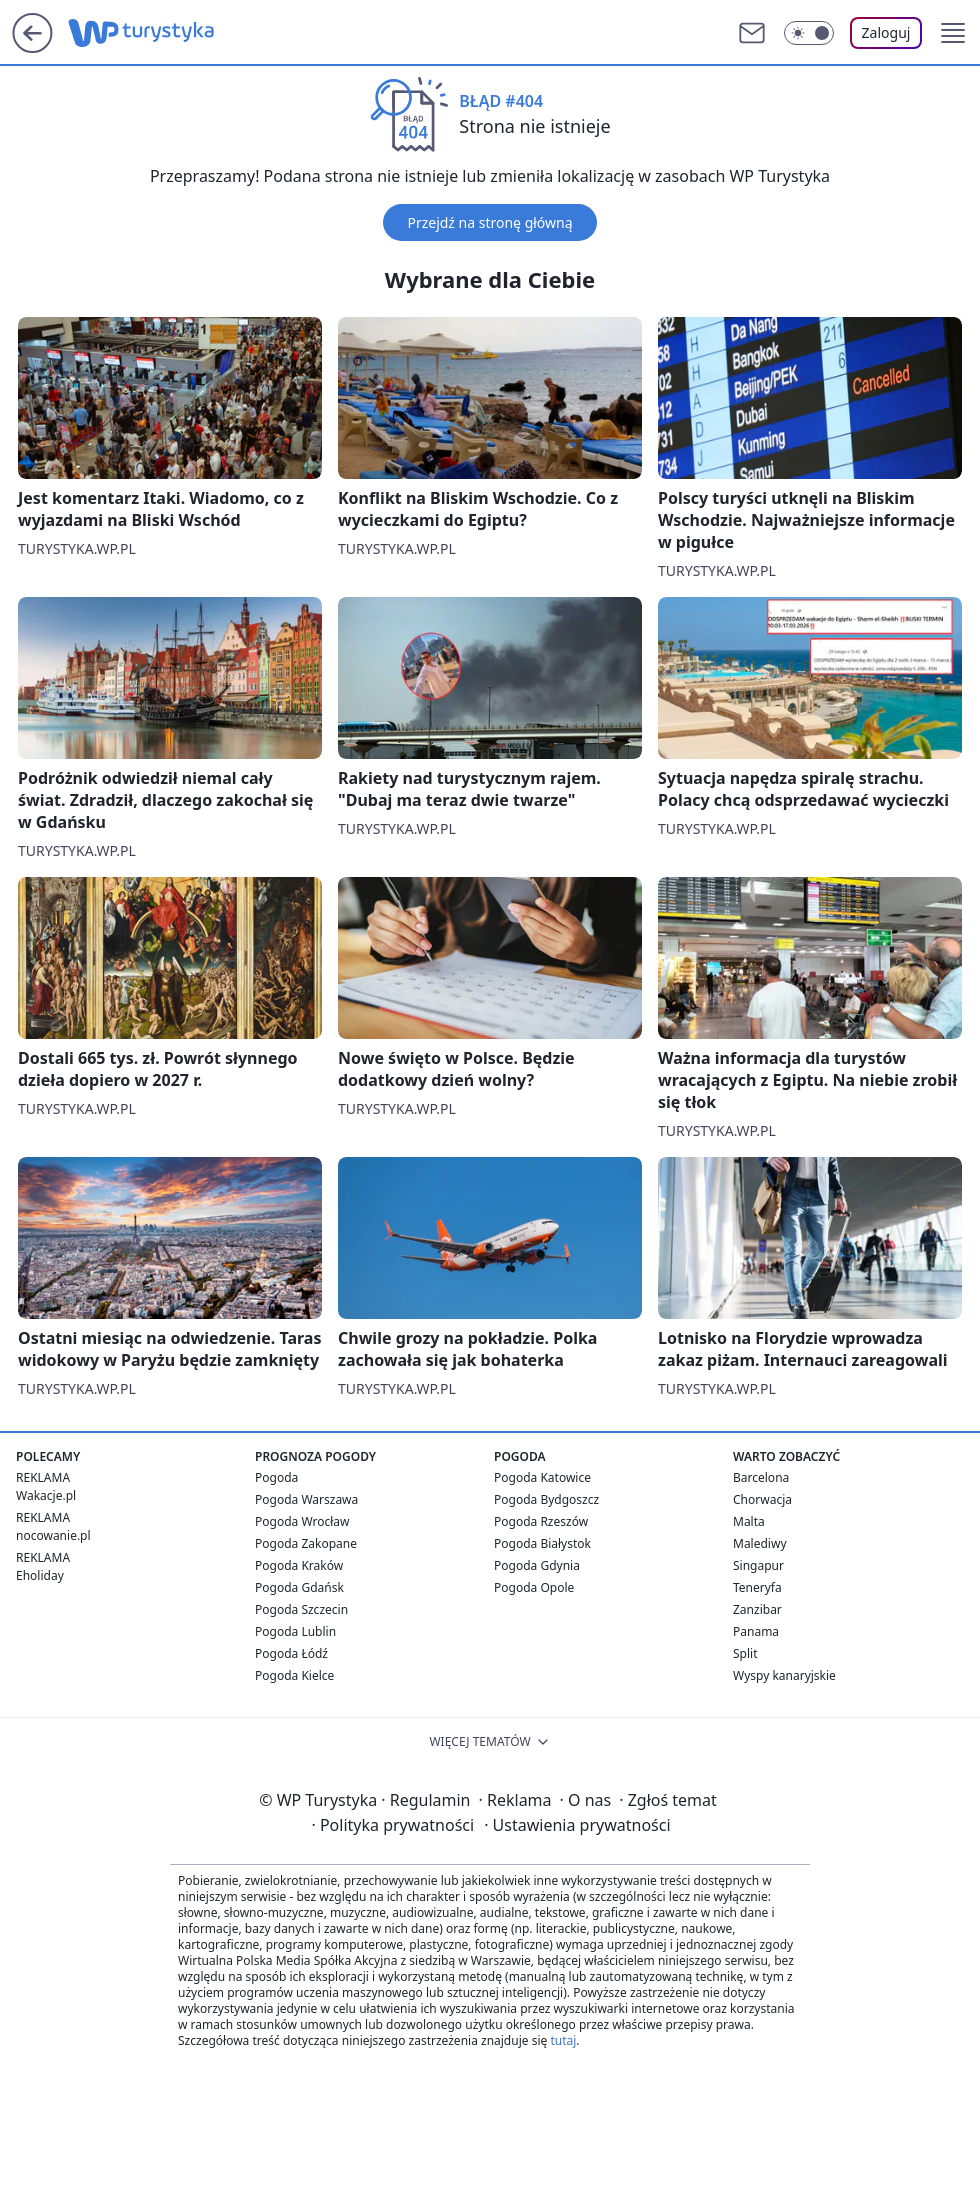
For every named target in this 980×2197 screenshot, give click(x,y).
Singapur (758, 1565)
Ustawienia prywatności (577, 1825)
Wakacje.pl (46, 1495)
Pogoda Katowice (542, 1477)
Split (745, 1653)
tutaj (563, 2040)
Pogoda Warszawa (306, 1499)
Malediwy (760, 1543)
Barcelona (761, 1477)
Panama (756, 1631)
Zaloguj (886, 32)
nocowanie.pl (53, 1535)
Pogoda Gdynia (537, 1565)
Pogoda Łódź (291, 1653)
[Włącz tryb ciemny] (809, 33)
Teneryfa (757, 1587)
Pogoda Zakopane (306, 1543)
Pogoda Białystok (542, 1543)
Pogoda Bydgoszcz (546, 1499)
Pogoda (276, 1477)
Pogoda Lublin (295, 1631)
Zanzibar (757, 1609)
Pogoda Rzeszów (541, 1521)
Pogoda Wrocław (302, 1521)
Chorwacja (762, 1499)
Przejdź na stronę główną (489, 222)
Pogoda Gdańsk (299, 1587)
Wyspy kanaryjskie (784, 1675)
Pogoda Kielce (294, 1675)
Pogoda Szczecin (301, 1609)
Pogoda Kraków (299, 1565)
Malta (749, 1521)
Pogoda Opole (534, 1587)
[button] (953, 33)
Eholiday (40, 1575)
